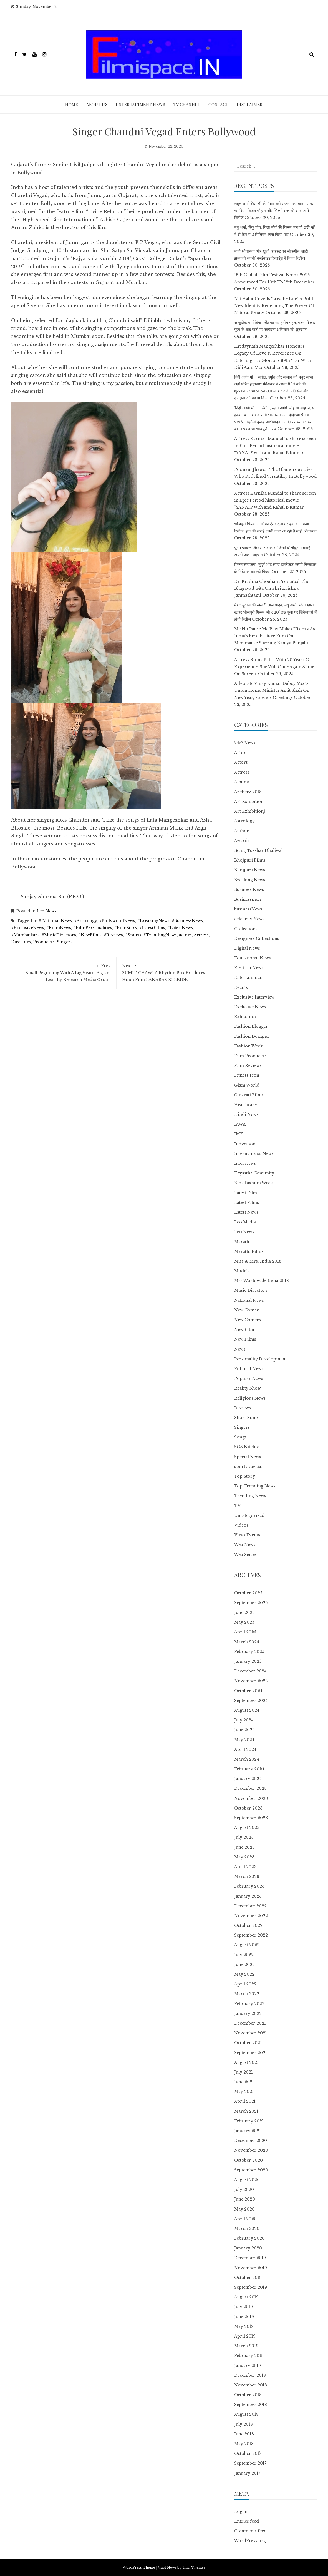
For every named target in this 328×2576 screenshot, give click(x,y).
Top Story (244, 1476)
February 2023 (249, 1886)
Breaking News (249, 879)
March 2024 (246, 1759)
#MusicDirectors (59, 934)
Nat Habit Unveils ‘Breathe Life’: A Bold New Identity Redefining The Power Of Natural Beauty (274, 305)
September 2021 (250, 2052)
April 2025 (245, 1631)
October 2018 (248, 2394)
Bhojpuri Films (250, 860)
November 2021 (250, 2032)
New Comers (247, 1319)
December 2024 (250, 1671)
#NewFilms (90, 934)
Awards (241, 840)
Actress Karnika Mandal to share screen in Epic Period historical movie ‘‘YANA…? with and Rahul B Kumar (275, 445)
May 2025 (244, 1622)
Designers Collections (256, 938)
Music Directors (250, 1290)
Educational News (252, 957)
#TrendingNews (160, 934)
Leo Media (245, 1221)
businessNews (248, 909)
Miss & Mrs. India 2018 (257, 1261)
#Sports (133, 934)
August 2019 (246, 2296)
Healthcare (245, 1104)
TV (237, 1505)
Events (241, 987)
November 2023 (251, 1798)
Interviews (245, 1163)
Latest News (246, 1212)
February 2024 (249, 1768)
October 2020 (248, 2160)
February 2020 (249, 2238)
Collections (246, 928)
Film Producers (250, 1055)
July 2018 (243, 2424)
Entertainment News (140, 104)
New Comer (246, 1310)
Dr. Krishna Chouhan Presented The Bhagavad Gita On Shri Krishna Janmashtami (271, 588)
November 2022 (251, 1915)
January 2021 (247, 2130)
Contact (218, 104)
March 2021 (246, 2111)
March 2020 (246, 2228)
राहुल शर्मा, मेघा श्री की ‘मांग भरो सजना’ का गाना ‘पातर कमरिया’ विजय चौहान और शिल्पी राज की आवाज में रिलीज (274, 210)
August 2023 (246, 1827)
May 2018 (244, 2443)
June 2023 (244, 1847)
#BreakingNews (153, 920)
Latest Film (245, 1192)
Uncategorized (249, 1515)
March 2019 (246, 2345)
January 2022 (248, 2013)
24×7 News (244, 742)
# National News (55, 920)
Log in (241, 2511)
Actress (201, 934)
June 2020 (244, 2199)
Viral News (167, 2567)
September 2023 (251, 1817)
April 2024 (245, 1749)
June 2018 (244, 2433)
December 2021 (250, 2023)
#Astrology (85, 920)
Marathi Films (248, 1251)
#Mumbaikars (25, 934)
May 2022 (244, 1974)
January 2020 (248, 2248)
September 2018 (250, 2404)
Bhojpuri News (249, 869)
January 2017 (247, 2473)
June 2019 (244, 2316)
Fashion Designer (252, 1036)
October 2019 (248, 2277)
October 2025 (248, 1593)
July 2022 (244, 1954)
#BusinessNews (187, 920)
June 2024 (244, 1729)
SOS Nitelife (246, 1446)
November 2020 (251, 2150)
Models (241, 1270)
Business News (249, 889)
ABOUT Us (96, 104)
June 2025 (244, 1612)
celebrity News (249, 918)
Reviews (242, 1407)
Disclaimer (250, 104)
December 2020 (250, 2140)
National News (249, 1300)
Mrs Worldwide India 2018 (261, 1280)
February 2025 (249, 1651)
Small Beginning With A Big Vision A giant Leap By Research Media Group (64, 972)
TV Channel (186, 104)
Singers (64, 941)
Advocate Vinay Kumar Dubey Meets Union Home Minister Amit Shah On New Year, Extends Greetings (271, 690)
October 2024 (248, 1690)
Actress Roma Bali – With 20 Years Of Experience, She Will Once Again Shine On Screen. (274, 666)
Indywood (245, 1143)
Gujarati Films (249, 1094)
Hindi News (246, 1114)
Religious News (250, 1398)
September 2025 (251, 1602)
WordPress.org (250, 2540)
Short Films (246, 1417)
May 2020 (244, 2209)
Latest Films (246, 1202)
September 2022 (251, 1935)
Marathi (242, 1241)
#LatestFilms (152, 927)
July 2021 (243, 2072)
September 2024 (251, 1700)
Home (71, 104)
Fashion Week (248, 1046)
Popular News (248, 1378)
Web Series (245, 1554)
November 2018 (250, 2385)
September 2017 (250, 2463)
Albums (242, 782)
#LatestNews (180, 927)
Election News (248, 967)
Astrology (244, 820)
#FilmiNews (58, 927)
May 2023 (244, 1857)
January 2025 (247, 1661)
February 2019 (249, 2355)
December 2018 (250, 2375)
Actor (240, 752)
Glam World (246, 1085)
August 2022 (246, 1944)
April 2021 (245, 2101)
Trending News (250, 1495)
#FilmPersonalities (92, 927)
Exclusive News (250, 1006)
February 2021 (249, 2121)
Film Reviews (248, 1065)
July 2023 (244, 1837)
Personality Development (260, 1359)
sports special (248, 1466)
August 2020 (247, 2179)
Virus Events (247, 1534)
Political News (248, 1368)
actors (185, 934)
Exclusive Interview (254, 997)
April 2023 (245, 1866)
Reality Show (247, 1388)
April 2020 (245, 2218)
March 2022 (246, 1993)
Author (241, 830)
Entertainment (249, 977)
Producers (44, 941)
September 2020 (251, 2169)
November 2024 (251, 1680)
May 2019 (244, 2326)
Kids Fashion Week (253, 1182)
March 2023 (246, 1876)
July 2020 (244, 2189)
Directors (21, 941)
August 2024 (246, 1710)
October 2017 (247, 2453)
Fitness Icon (246, 1075)
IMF (238, 1133)
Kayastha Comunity (254, 1173)
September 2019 (250, 2287)
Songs (240, 1437)
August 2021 (246, 2062)
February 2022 (249, 2003)
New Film (244, 1329)
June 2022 (244, 1964)
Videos (241, 1525)
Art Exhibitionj (249, 811)
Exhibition (245, 1016)
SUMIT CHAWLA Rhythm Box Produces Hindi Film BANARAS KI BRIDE (169, 972)
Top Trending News (255, 1486)
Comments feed (250, 2530)
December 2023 (250, 1788)
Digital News (247, 948)
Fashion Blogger (251, 1026)
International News (254, 1153)
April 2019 (245, 2336)
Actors (241, 762)
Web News (244, 1544)
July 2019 (243, 2306)
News (239, 1349)
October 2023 (248, 1808)
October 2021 (248, 2042)
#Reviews (113, 934)
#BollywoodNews (117, 920)
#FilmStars (125, 927)
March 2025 (246, 1641)
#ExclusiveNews (27, 927)
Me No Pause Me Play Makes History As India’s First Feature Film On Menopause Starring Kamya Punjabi (274, 635)
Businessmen (247, 899)
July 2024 (244, 1720)
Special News (247, 1456)
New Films (245, 1339)
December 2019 (250, 2257)
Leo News (47, 911)
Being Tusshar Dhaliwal (258, 850)
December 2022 (250, 1905)
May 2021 (244, 2091)
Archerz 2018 (248, 791)
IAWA (240, 1124)
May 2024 (244, 1739)
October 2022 (248, 1925)
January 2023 (248, 1896)
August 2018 (246, 2414)
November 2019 (250, 2267)
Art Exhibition (249, 801)
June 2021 (244, 2081)
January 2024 (248, 1778)
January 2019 (247, 2365)
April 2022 (245, 1984)
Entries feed (246, 2521)
